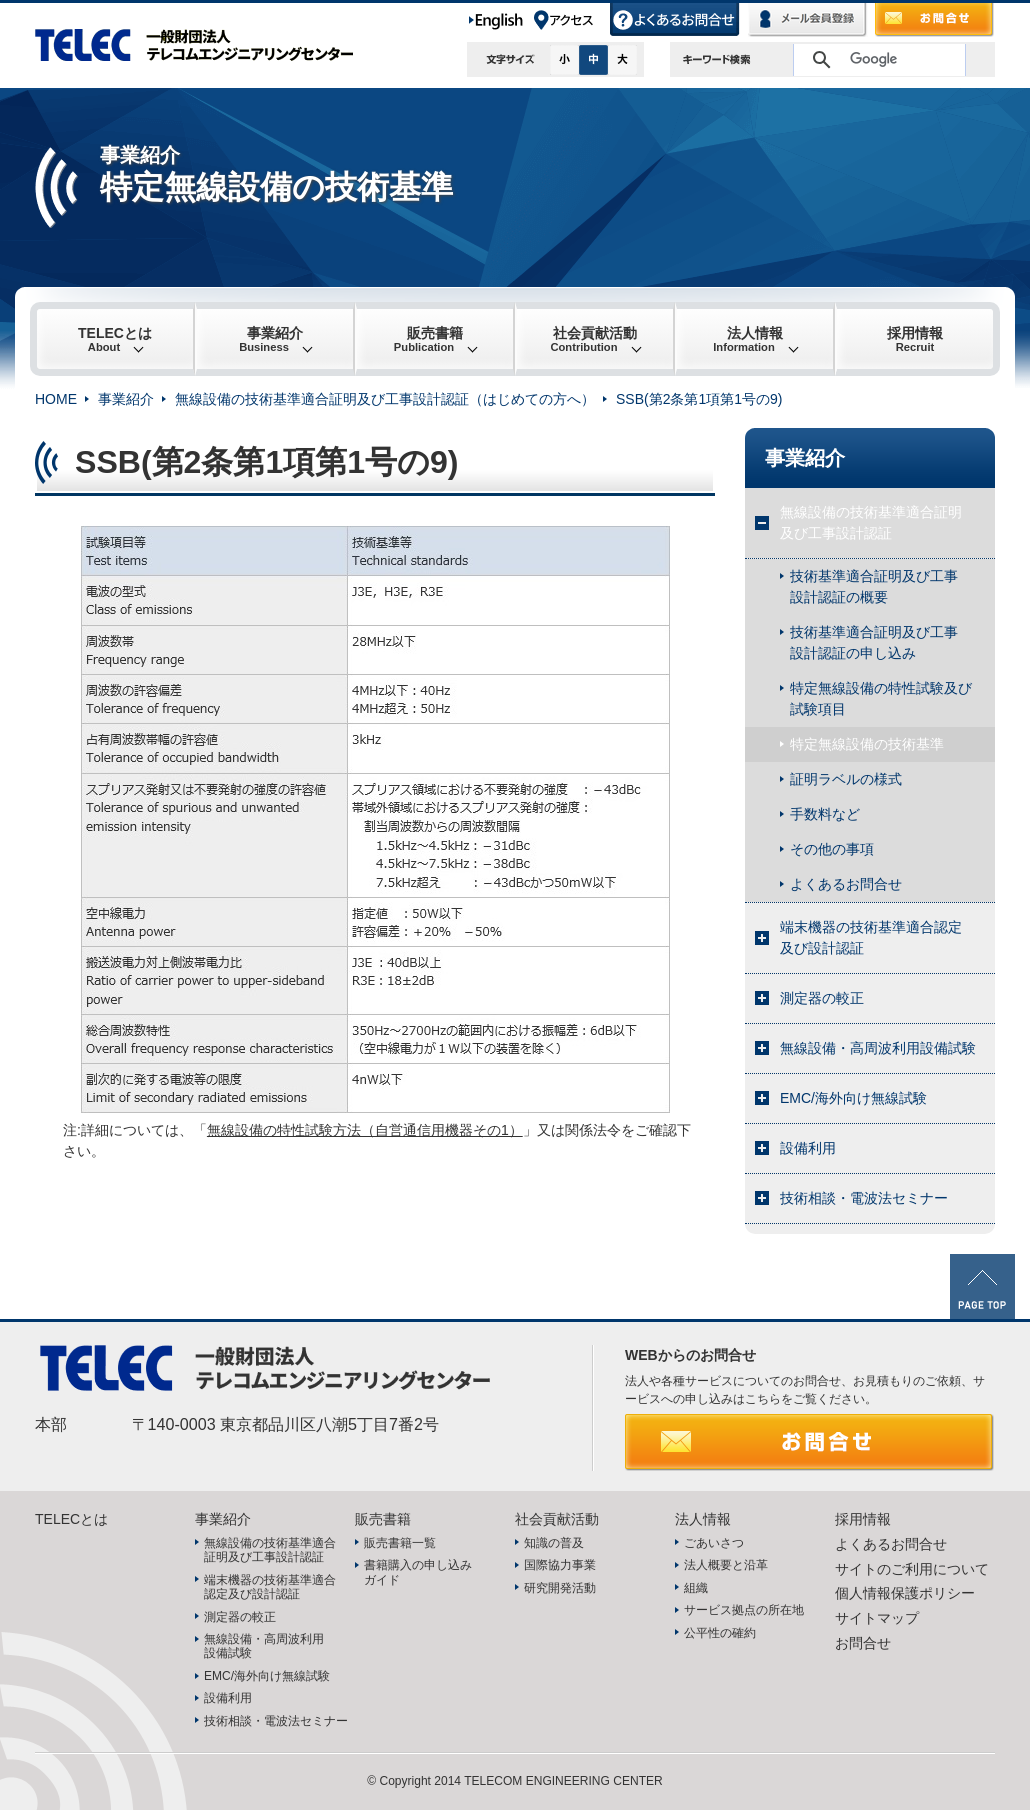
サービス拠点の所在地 (744, 1610)
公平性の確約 (720, 1633)
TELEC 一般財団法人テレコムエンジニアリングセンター (205, 45)
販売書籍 (428, 339)
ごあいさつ (714, 1543)
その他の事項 (832, 849)
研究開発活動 (560, 1588)
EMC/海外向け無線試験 (853, 1098)
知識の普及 (554, 1543)
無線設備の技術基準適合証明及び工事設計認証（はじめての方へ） (385, 399)
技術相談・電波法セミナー (864, 1198)
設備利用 (808, 1148)
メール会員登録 (808, 20)
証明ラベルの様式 (846, 779)
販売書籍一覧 (400, 1543)
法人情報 (748, 339)
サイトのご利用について (912, 1569)
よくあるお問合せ (675, 20)
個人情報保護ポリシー (905, 1593)
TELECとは (115, 339)
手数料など (825, 814)
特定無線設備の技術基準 (867, 744)
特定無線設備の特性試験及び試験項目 (881, 698)
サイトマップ (877, 1618)
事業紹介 (271, 339)
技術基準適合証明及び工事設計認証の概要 (874, 586)
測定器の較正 (822, 998)
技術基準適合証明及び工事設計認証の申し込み (874, 642)
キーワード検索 (717, 59)
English (499, 20)
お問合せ (935, 20)
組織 (696, 1588)
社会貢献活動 (593, 339)
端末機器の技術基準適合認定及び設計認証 (871, 937)
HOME (56, 399)
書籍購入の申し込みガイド (418, 1572)
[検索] (876, 60)
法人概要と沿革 (726, 1565)
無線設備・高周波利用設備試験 (878, 1048)
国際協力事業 (560, 1565)
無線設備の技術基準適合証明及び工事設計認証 (871, 522)
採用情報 (915, 339)
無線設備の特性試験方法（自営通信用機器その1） (365, 1130)
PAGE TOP (982, 1286)
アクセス (571, 20)
